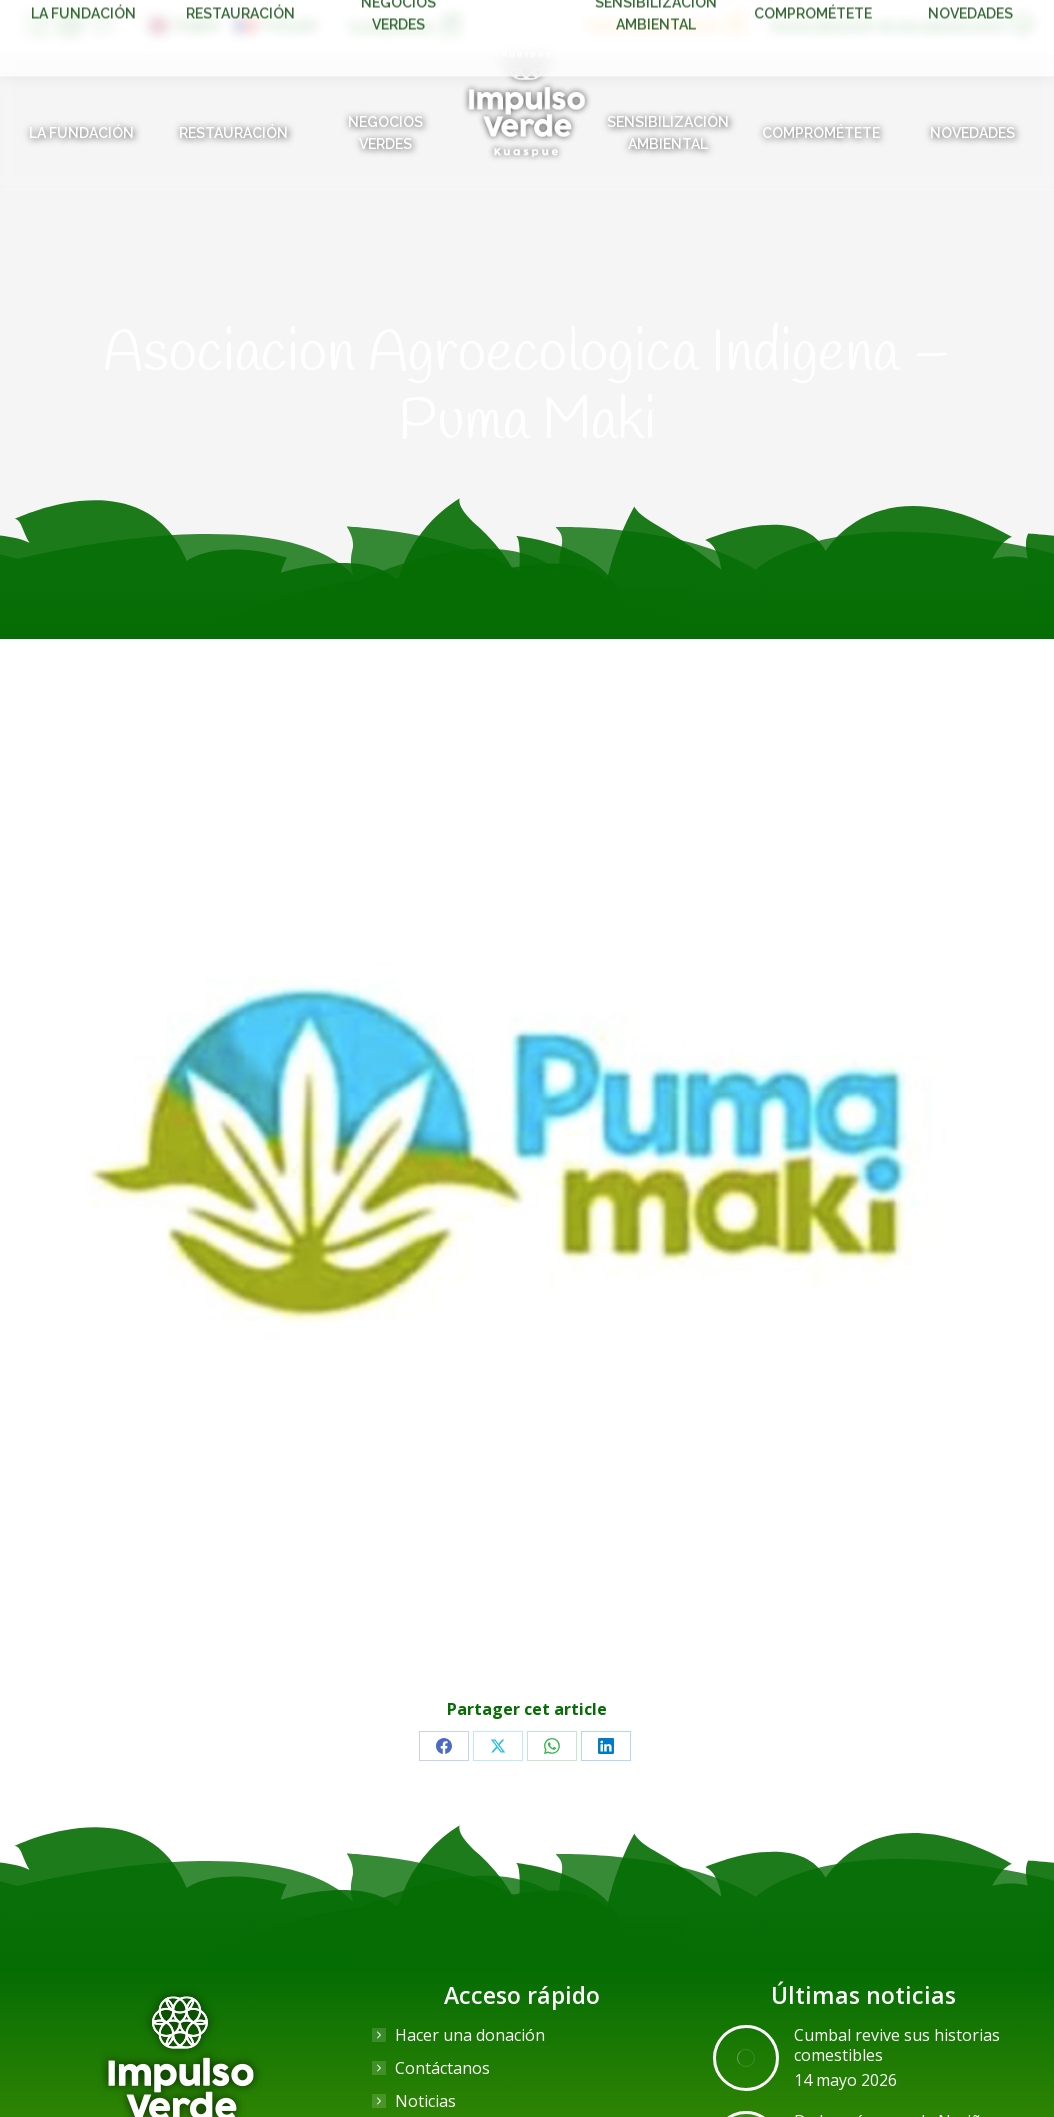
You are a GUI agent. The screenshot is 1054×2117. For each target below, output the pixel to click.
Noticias (425, 2101)
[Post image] (746, 2058)
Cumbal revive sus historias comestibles (897, 2045)
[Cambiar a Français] (277, 25)
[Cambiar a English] (185, 25)
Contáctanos (442, 2068)
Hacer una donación (470, 2035)
